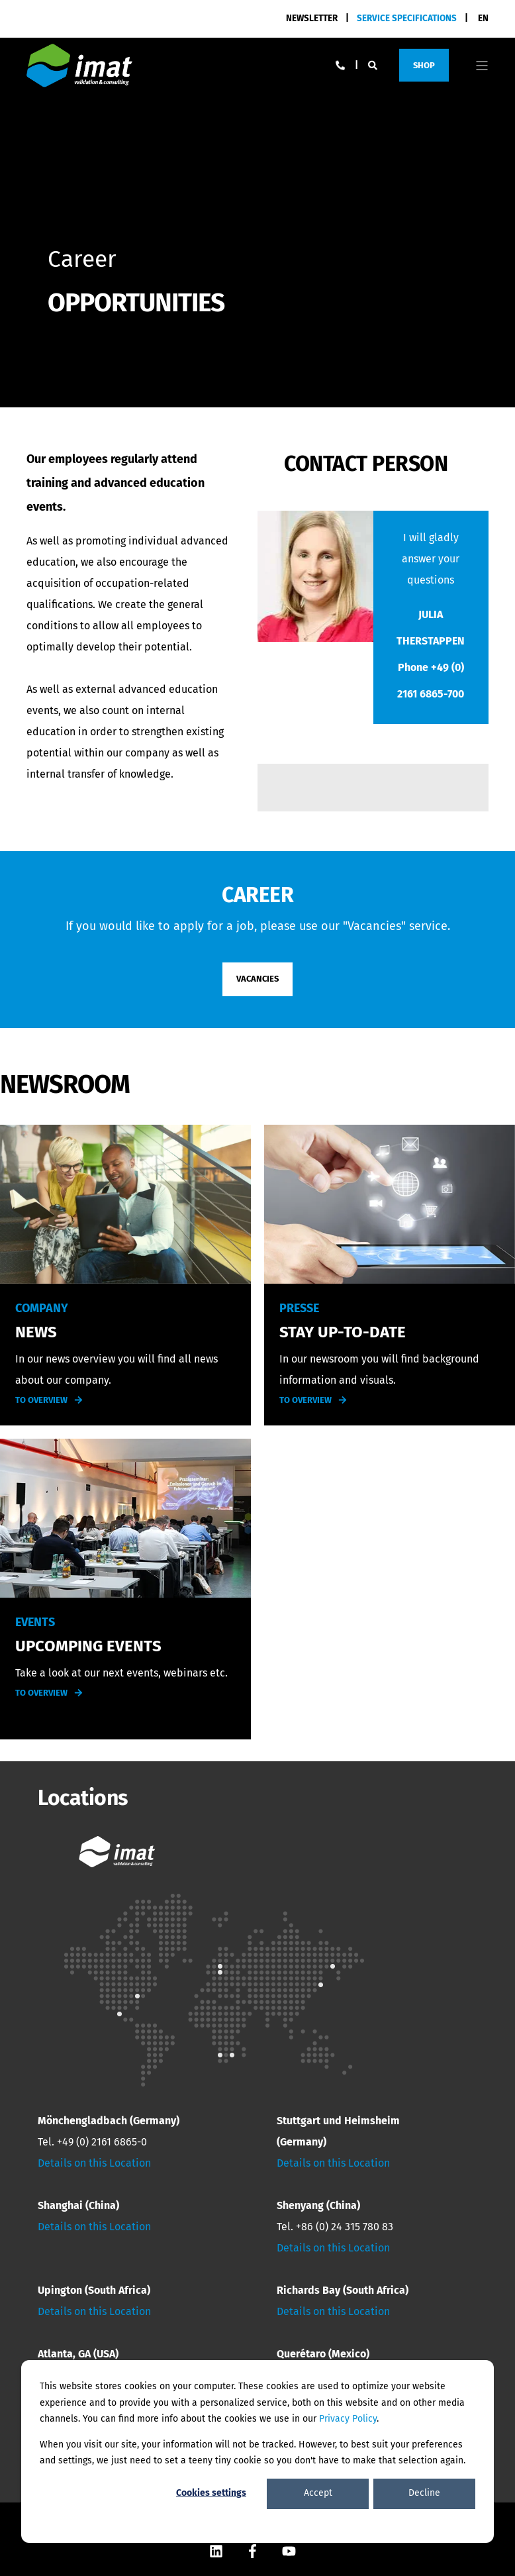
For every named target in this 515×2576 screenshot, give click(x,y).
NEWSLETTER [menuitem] (312, 18)
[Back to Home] (79, 64)
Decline (424, 2493)
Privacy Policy (348, 2418)
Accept (318, 2493)
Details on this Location (94, 2163)
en (483, 18)
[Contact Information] (340, 64)
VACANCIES (257, 979)
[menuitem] (407, 18)
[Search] (373, 64)
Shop (424, 65)
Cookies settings (211, 2493)
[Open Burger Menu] (482, 65)
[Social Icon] (216, 2551)
